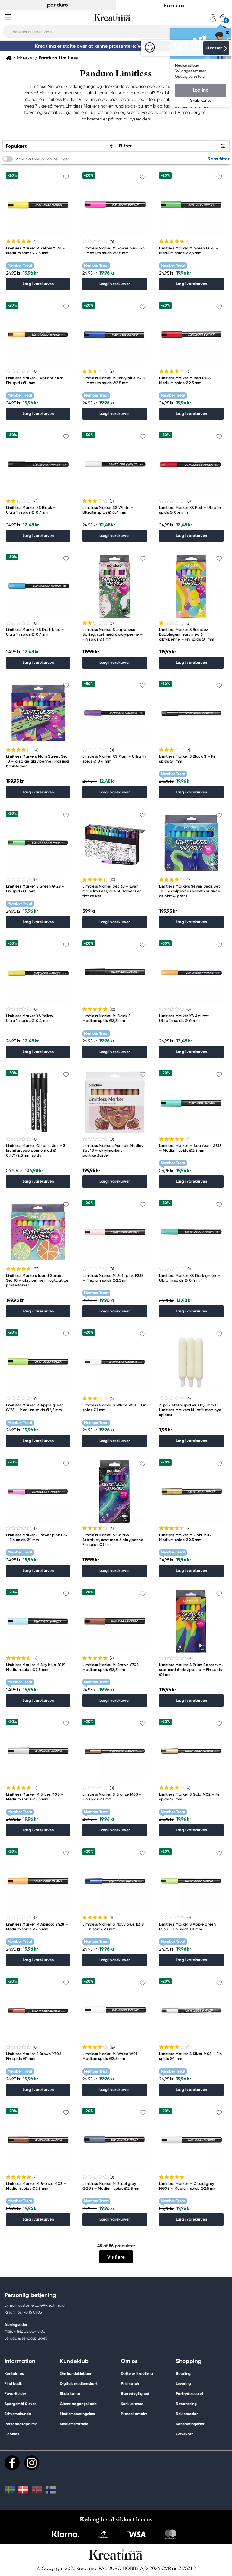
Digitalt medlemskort (79, 2383)
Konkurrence (132, 2403)
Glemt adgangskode (78, 2403)
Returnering (186, 2403)
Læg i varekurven (38, 283)
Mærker (25, 58)
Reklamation (187, 2413)
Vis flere (116, 2257)
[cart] (223, 18)
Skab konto (70, 2393)
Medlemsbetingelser (77, 2413)
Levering (183, 2383)
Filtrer (125, 146)
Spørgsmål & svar (20, 2403)
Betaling (183, 2373)
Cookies (12, 2434)
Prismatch (130, 2383)
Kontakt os (14, 2373)
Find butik (13, 2383)
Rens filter (219, 159)
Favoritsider (15, 2393)
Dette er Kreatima (137, 2373)
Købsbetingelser (190, 2424)
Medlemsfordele (74, 2424)
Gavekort (184, 2434)
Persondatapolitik (21, 2424)
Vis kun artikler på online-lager (42, 159)
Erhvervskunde (18, 2413)
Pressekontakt (134, 2413)
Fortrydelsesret (189, 2393)
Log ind (200, 90)
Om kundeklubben (76, 2373)
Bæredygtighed (135, 2393)
